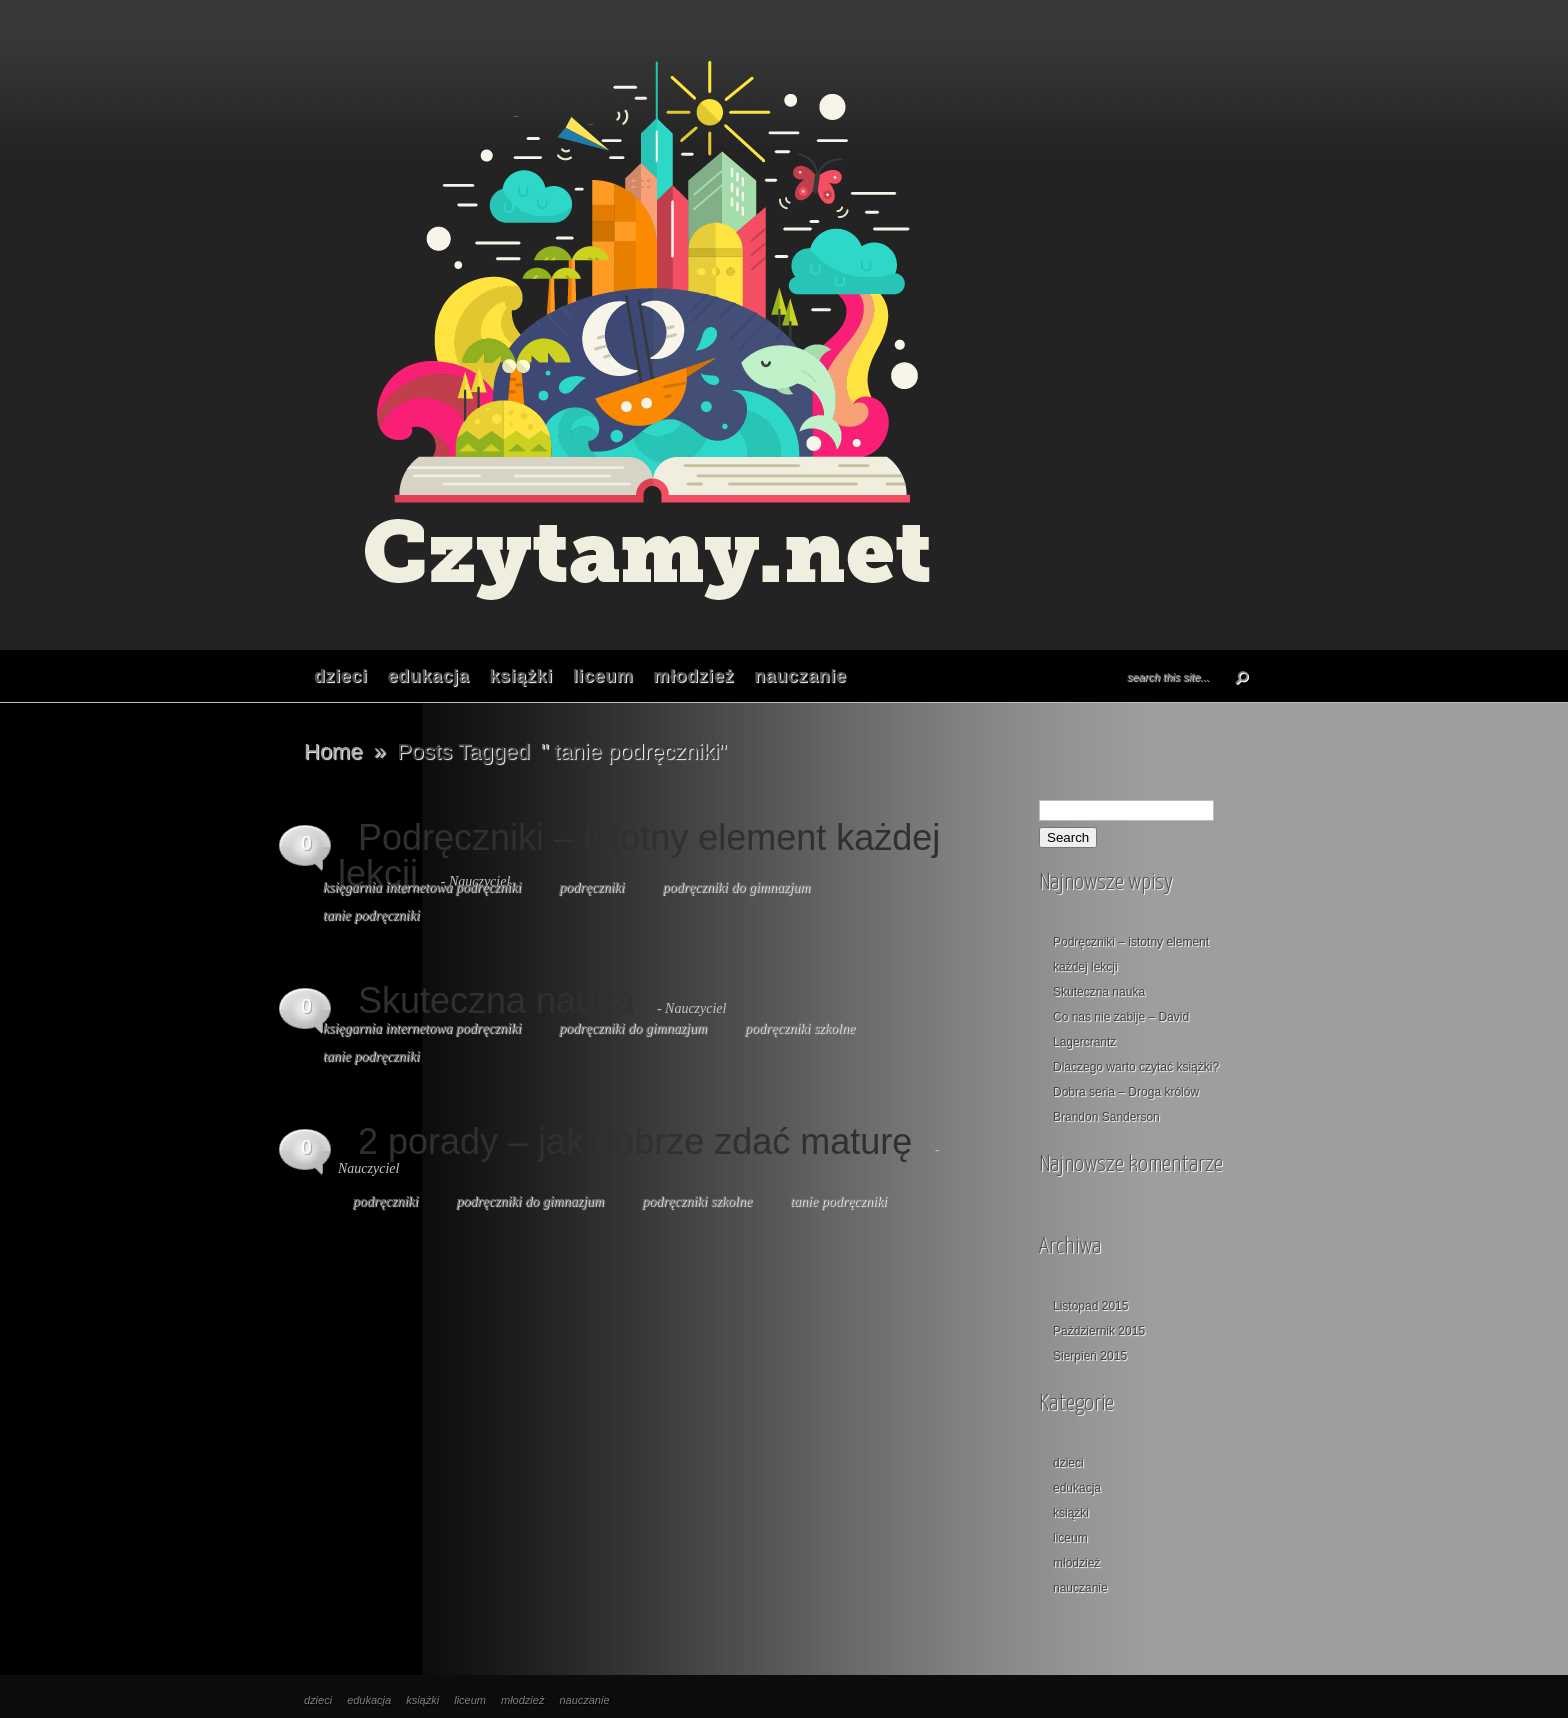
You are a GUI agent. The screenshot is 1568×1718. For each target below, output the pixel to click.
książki (520, 676)
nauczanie (800, 676)
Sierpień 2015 (1090, 1356)
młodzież (693, 676)
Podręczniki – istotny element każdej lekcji (639, 855)
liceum (603, 676)
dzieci (341, 676)
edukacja (429, 676)
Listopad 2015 (1090, 1306)
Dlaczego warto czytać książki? (1136, 1067)
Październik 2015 (1099, 1331)
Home (333, 751)
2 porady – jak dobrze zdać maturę (635, 1141)
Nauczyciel (695, 1008)
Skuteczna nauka (496, 1000)
